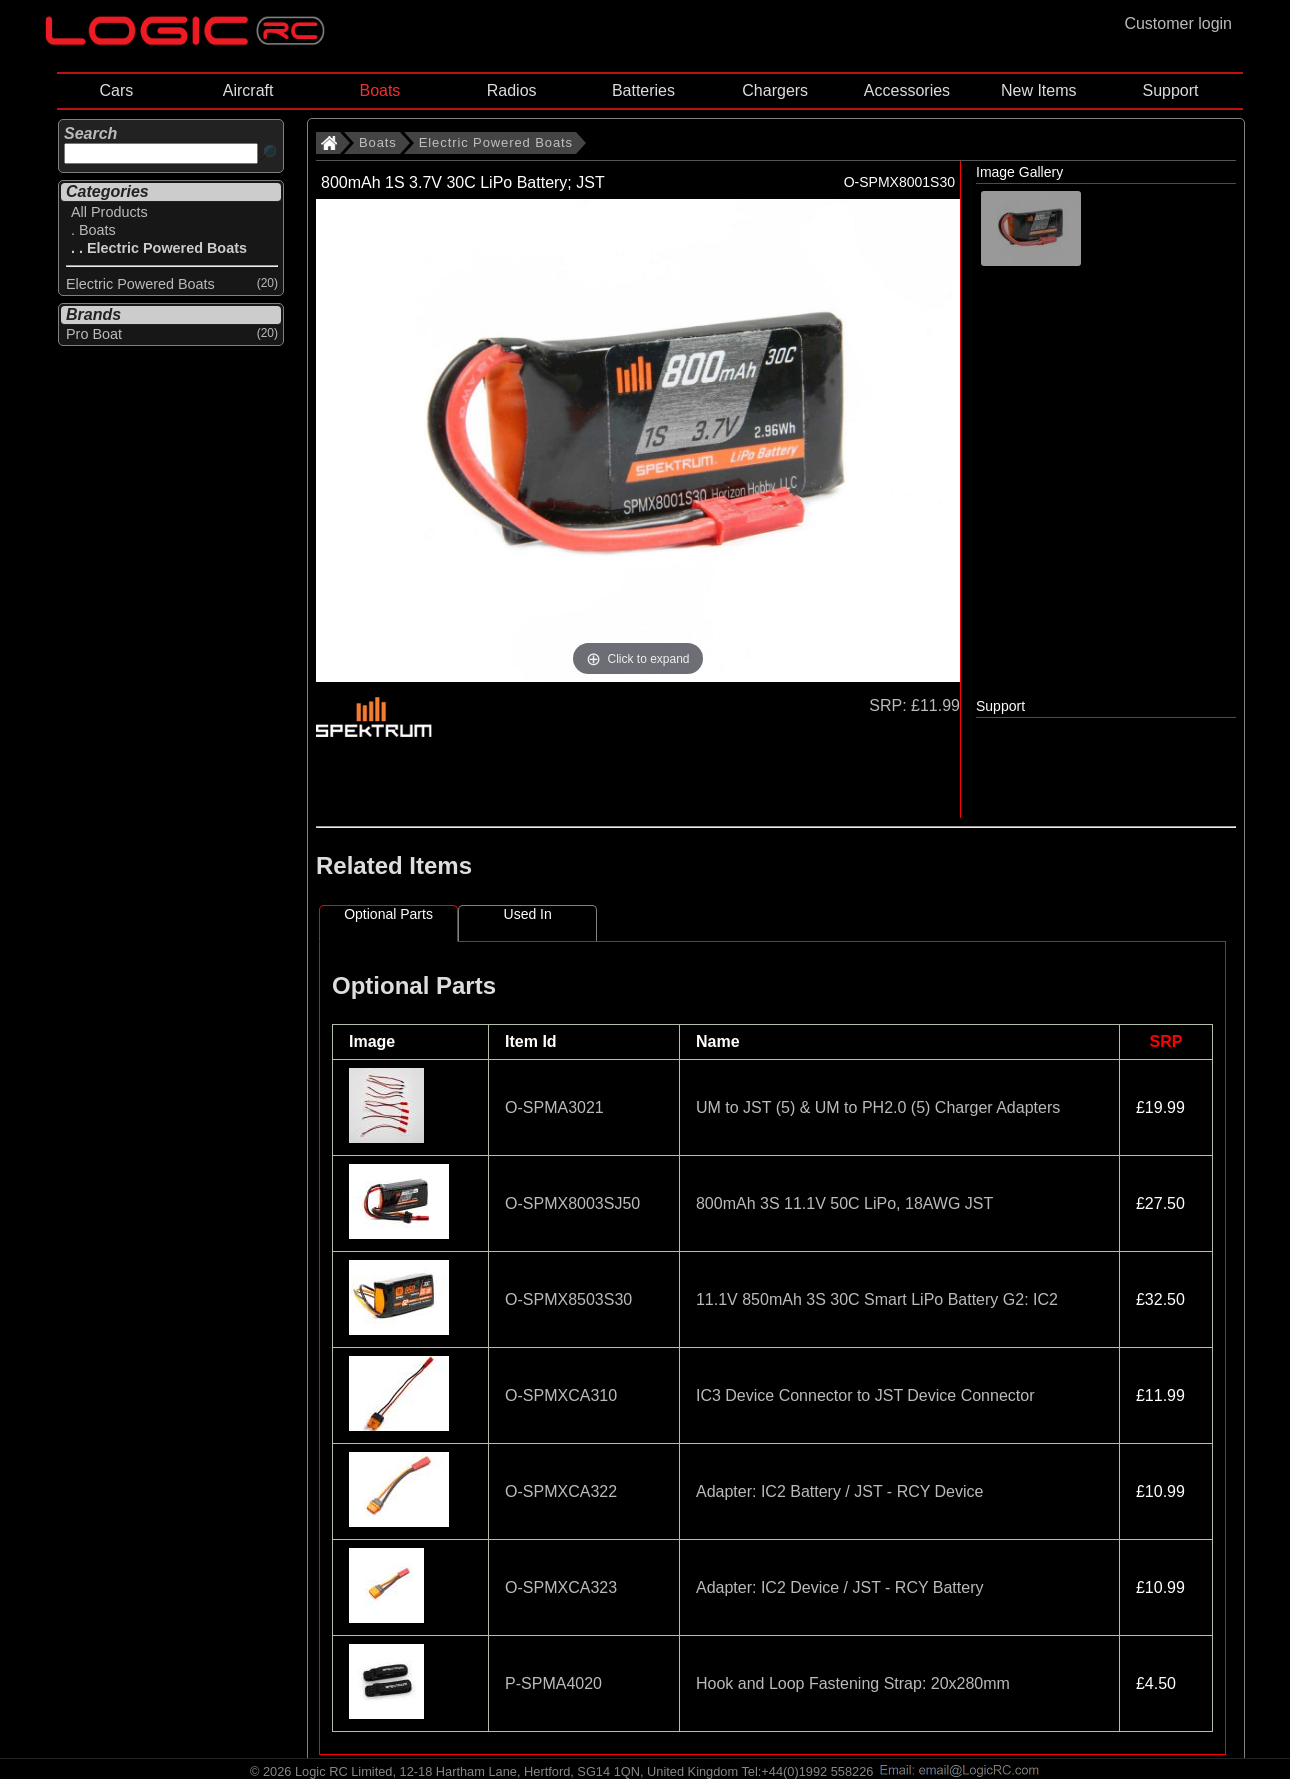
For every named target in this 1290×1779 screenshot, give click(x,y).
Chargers (775, 90)
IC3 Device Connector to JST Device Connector (865, 1395)
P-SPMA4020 (553, 1683)
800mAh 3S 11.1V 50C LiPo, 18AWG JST (844, 1203)
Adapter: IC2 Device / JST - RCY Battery (840, 1587)
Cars (116, 90)
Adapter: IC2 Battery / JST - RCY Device (840, 1491)
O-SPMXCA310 (561, 1395)
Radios (512, 90)
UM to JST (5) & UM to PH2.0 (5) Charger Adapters (878, 1107)
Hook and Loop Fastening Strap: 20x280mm (853, 1683)
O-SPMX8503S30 (568, 1299)
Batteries (643, 90)
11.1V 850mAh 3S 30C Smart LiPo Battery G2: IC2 (877, 1299)
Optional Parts (388, 914)
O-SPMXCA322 (561, 1491)
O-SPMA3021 (554, 1107)
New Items (1039, 90)
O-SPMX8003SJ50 (572, 1203)
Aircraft (248, 90)
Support (1170, 90)
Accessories (907, 90)
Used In (528, 914)
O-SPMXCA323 (561, 1587)
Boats (379, 90)
